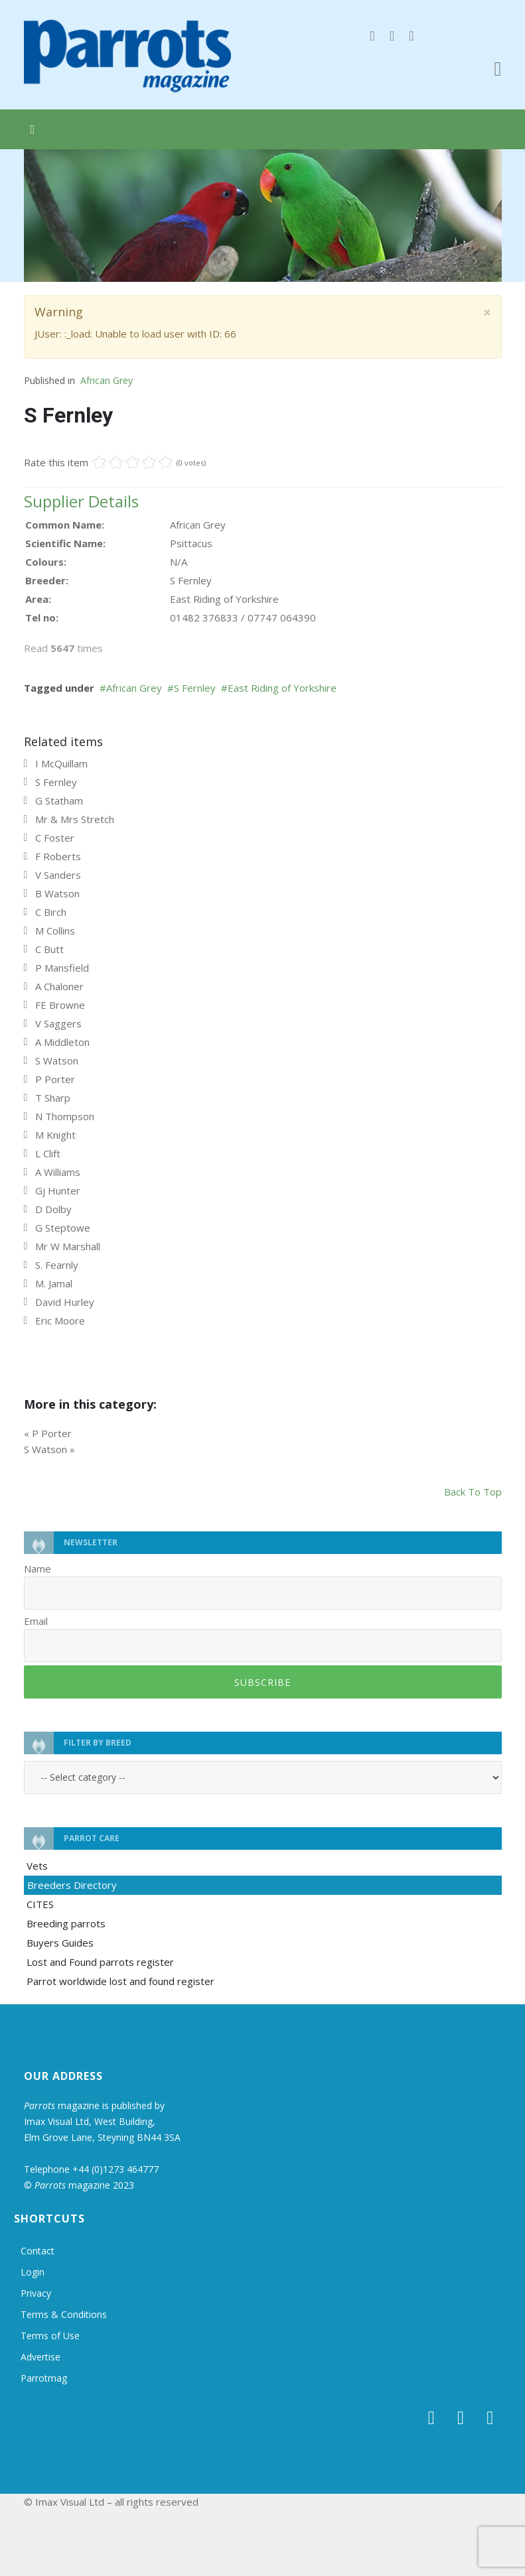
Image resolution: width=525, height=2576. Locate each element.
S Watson (56, 1060)
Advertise (40, 2357)
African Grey (106, 380)
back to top (473, 1491)
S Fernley (195, 687)
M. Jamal (53, 1283)
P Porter (55, 1079)
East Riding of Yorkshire (282, 687)
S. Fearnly (56, 1264)
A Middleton (62, 1042)
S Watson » (49, 1449)
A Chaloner (59, 986)
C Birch (50, 912)
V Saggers (58, 1023)
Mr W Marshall (67, 1246)
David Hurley (64, 1302)
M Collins (55, 930)
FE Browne (60, 1004)
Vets (37, 1865)
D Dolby (53, 1209)
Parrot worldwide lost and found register (120, 1981)
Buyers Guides (60, 1942)
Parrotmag (44, 2378)
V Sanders (58, 874)
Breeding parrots (66, 1923)
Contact (37, 2250)
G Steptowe (62, 1227)
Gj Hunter (57, 1190)
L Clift (47, 1153)
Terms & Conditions (64, 2314)
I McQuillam (61, 763)
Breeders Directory (72, 1885)
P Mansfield (62, 967)
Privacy (36, 2293)
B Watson (57, 893)
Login (32, 2272)
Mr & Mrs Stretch (74, 819)
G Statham (59, 800)
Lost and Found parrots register (100, 1961)
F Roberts (58, 856)
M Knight (55, 1134)
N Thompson (64, 1116)
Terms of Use (50, 2335)
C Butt (49, 949)
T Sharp (52, 1097)
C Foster (54, 837)
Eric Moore (60, 1320)
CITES (40, 1904)
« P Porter (48, 1433)
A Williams (57, 1172)
